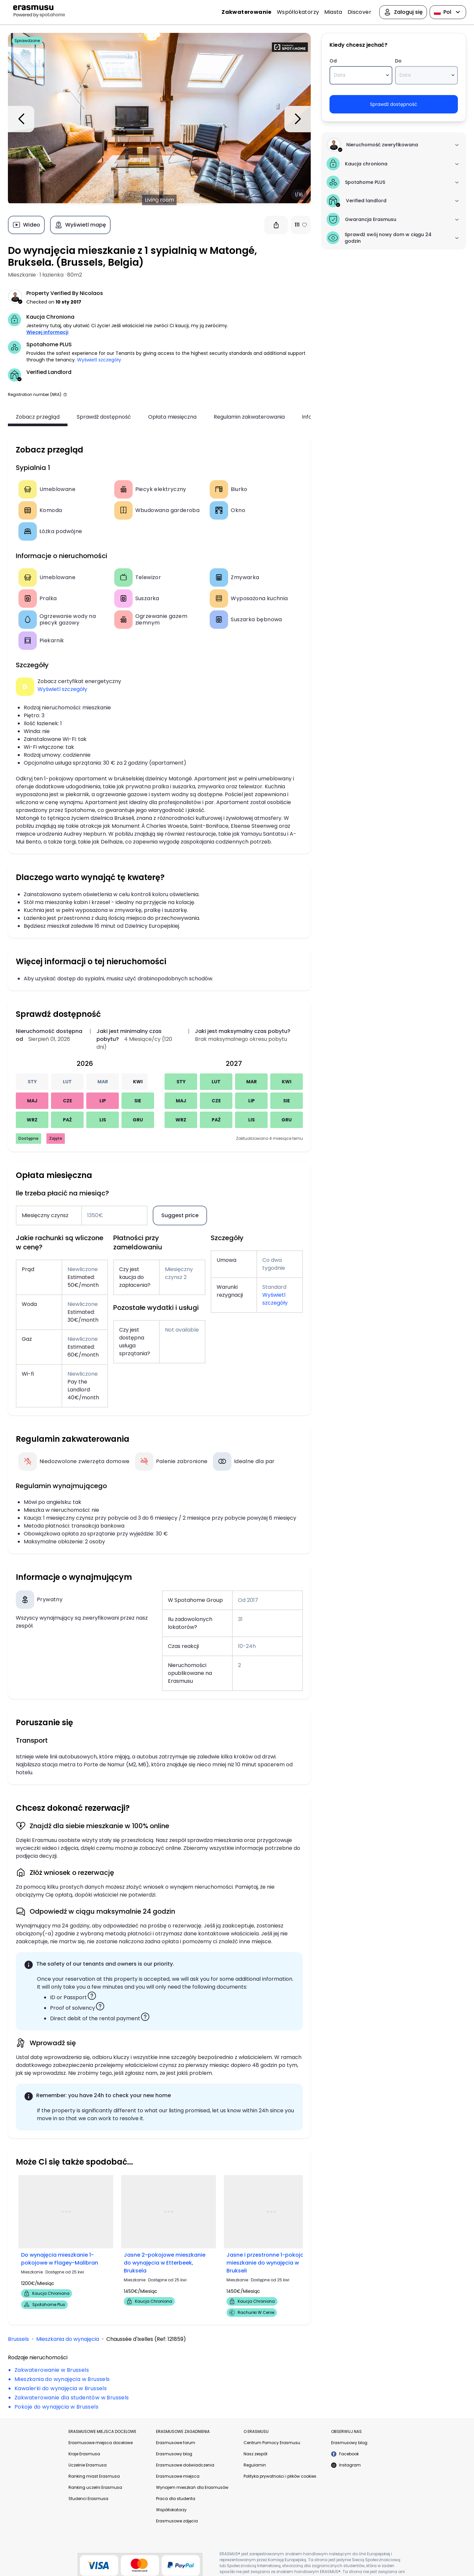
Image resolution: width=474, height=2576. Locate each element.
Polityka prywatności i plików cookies (280, 2476)
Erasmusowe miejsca (177, 2476)
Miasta (333, 12)
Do (398, 60)
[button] (65, 394)
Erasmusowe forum (175, 2442)
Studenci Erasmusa (88, 2498)
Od (332, 60)
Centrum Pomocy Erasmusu (272, 2442)
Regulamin (255, 2465)
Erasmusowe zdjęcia (177, 2521)
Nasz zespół (255, 2454)
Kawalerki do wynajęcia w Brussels (60, 2388)
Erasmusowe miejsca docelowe (100, 2442)
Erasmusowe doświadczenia (185, 2465)
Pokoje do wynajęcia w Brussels (56, 2407)
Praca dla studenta (175, 2498)
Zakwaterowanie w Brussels (51, 2370)
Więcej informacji (47, 332)
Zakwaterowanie (247, 12)
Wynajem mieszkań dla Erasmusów (192, 2487)
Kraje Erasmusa (84, 2454)
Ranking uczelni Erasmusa (95, 2487)
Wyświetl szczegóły (99, 359)
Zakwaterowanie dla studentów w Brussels (71, 2397)
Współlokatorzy (298, 12)
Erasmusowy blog (174, 2454)
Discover (359, 12)
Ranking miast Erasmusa (94, 2476)
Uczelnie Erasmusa (87, 2465)
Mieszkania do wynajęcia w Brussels (62, 2379)
